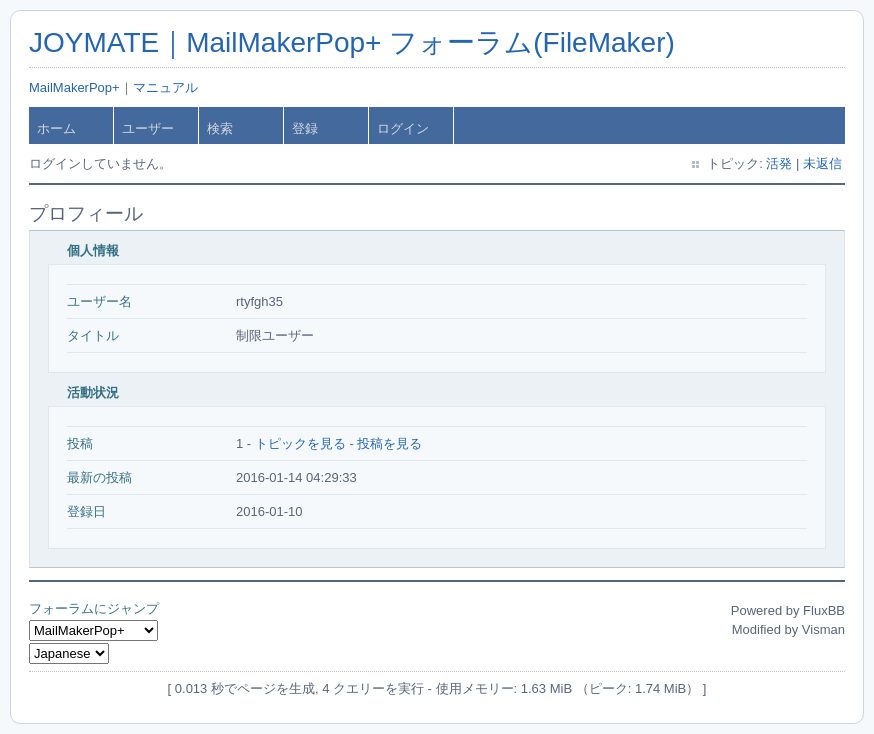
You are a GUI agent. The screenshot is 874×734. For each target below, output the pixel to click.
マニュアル (165, 87)
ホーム (56, 128)
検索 (220, 128)
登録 (305, 128)
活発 (779, 163)
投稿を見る (389, 443)
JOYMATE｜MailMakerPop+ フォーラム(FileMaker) (352, 42)
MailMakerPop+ (74, 87)
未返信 (822, 163)
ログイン (403, 128)
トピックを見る (300, 443)
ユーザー (148, 128)
